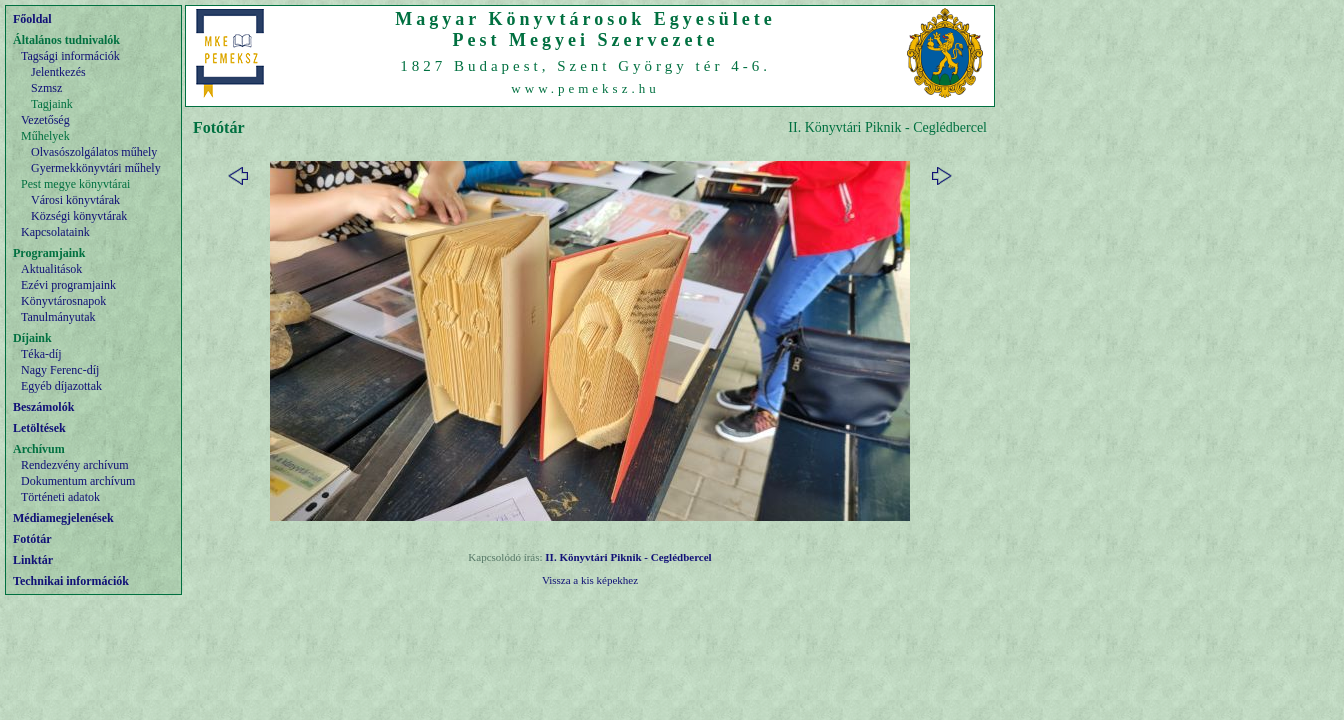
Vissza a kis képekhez (590, 580)
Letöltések (39, 428)
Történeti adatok (60, 497)
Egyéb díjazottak (61, 386)
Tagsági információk (70, 56)
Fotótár (32, 539)
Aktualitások (51, 269)
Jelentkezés (58, 72)
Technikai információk (71, 581)
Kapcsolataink (55, 232)
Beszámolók (43, 407)
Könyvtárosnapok (63, 301)
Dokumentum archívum (78, 481)
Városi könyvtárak (75, 200)
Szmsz (46, 88)
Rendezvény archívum (75, 465)
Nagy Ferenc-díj (60, 370)
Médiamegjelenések (63, 518)
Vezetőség (45, 120)
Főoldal (32, 19)
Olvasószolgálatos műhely (94, 152)
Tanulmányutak (58, 317)
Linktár (33, 560)
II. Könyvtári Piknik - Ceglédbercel (628, 557)
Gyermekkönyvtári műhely (96, 168)
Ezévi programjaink (68, 285)
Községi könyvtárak (79, 216)
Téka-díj (41, 354)
